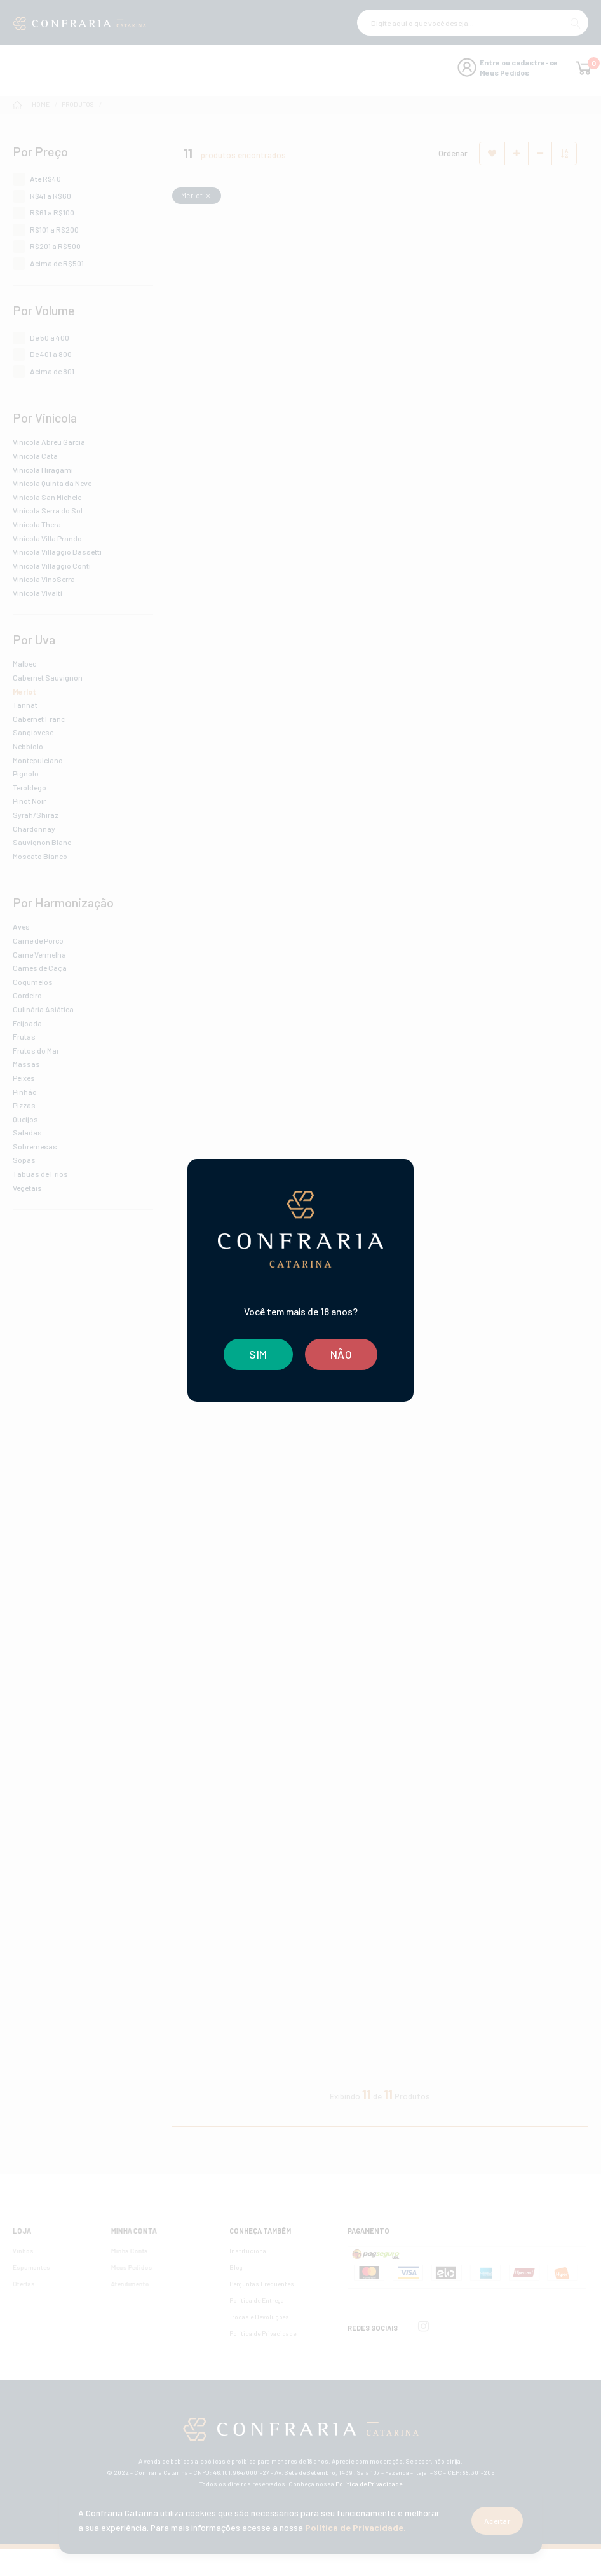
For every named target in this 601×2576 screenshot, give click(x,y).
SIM (257, 1354)
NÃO (341, 1354)
